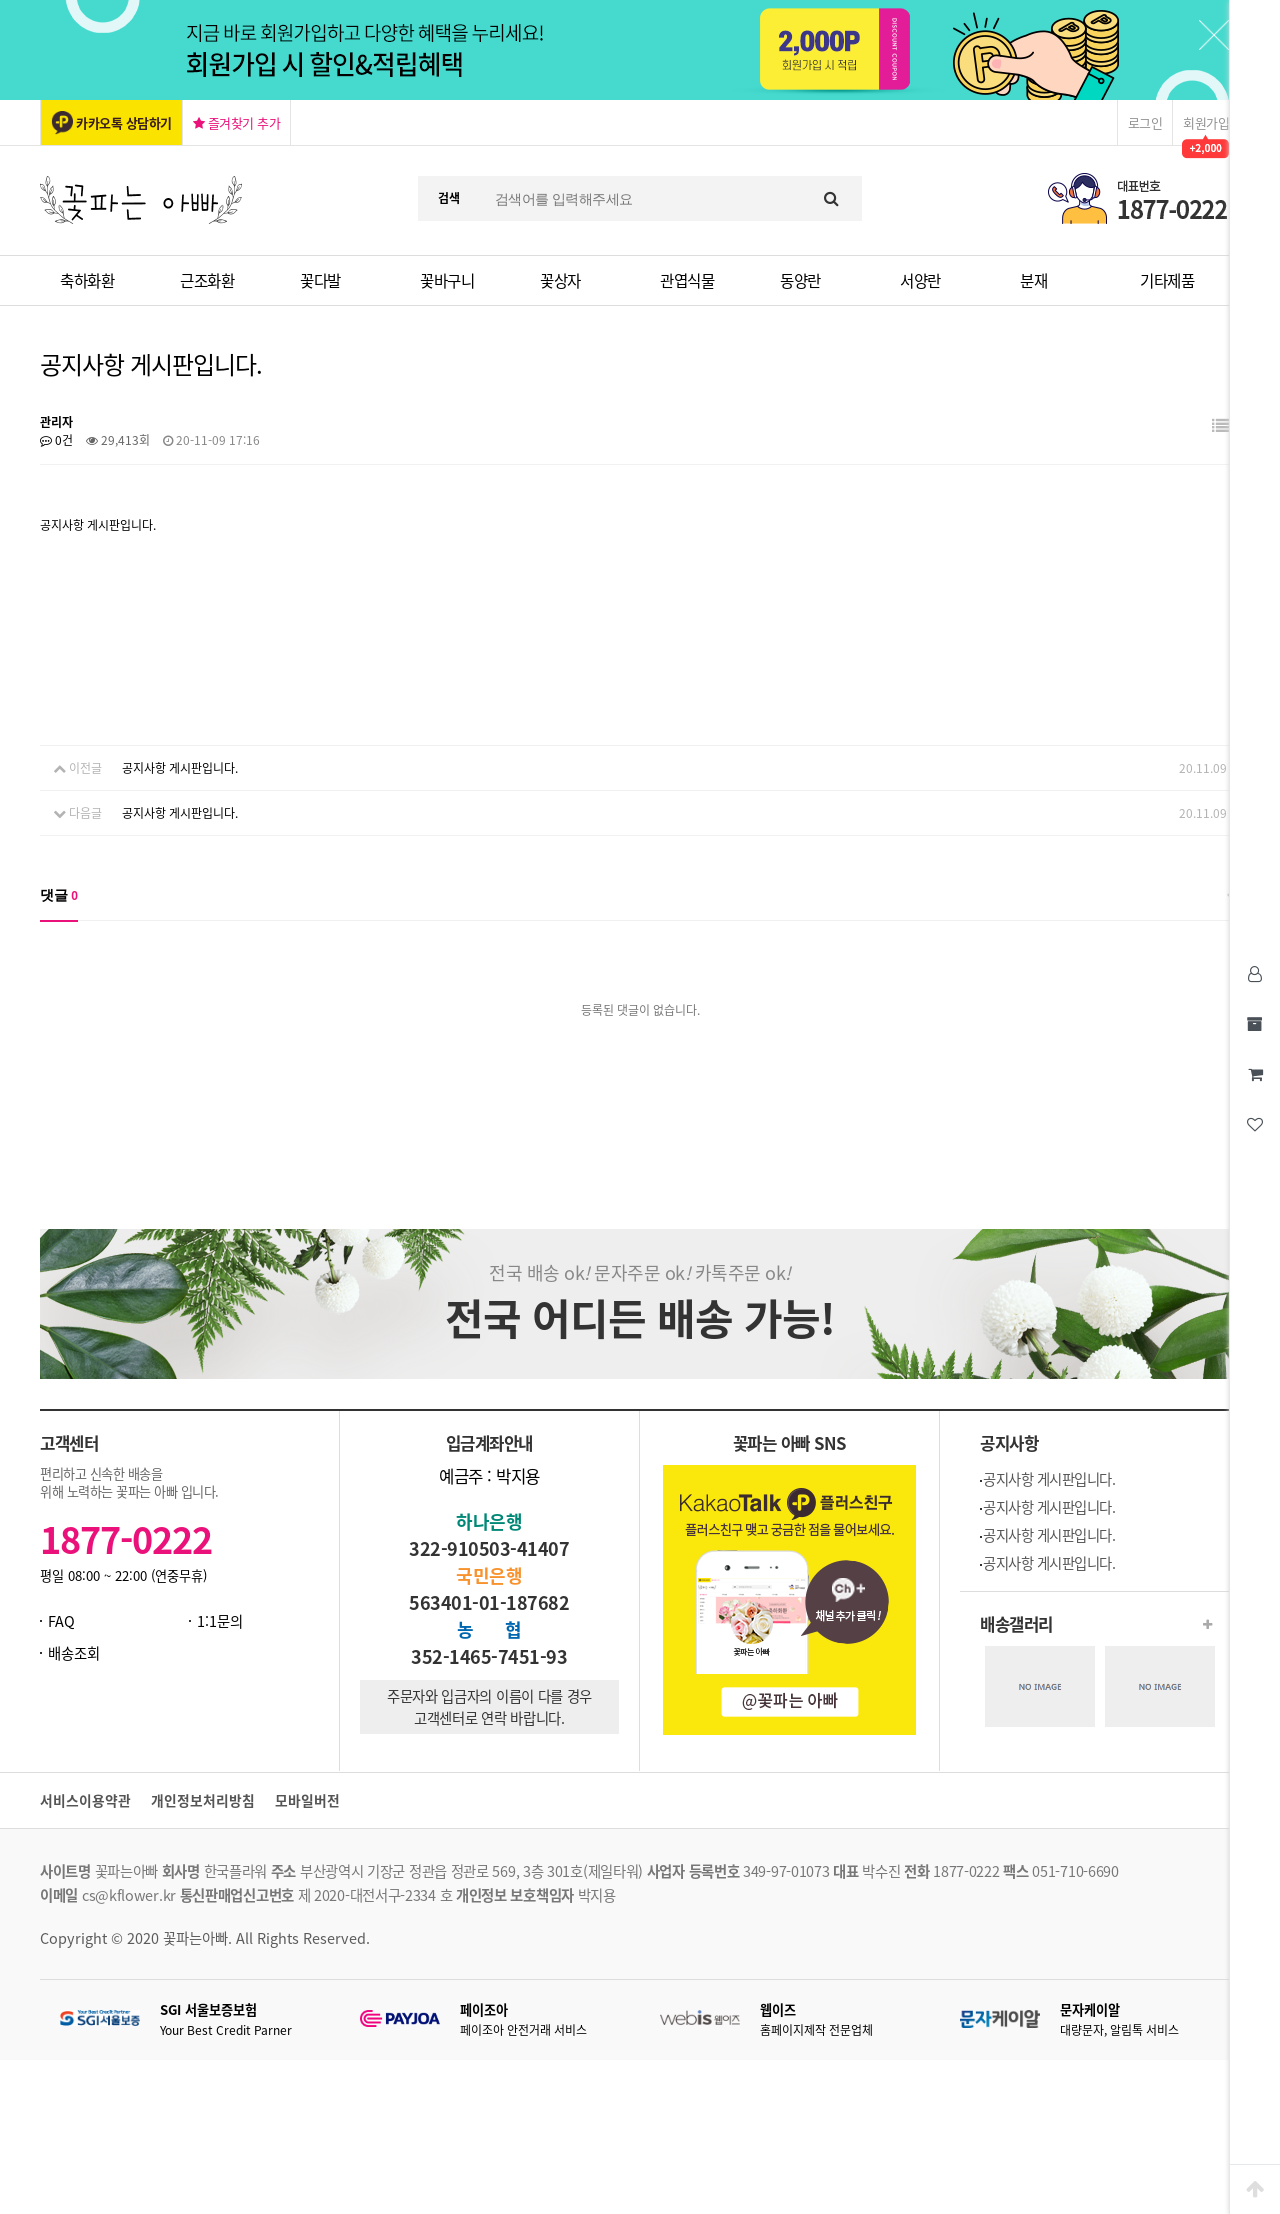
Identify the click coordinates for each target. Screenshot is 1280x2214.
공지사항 (1009, 1443)
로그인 (1145, 122)
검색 (449, 198)
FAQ (61, 1621)
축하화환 (87, 280)
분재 (1033, 280)
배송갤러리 (1016, 1624)
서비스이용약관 (85, 1800)
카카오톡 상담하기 (124, 122)
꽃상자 (560, 280)
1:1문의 (220, 1621)
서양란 (920, 280)
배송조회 (74, 1653)
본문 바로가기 (0, 0)
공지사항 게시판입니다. (180, 768)
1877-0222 (126, 1539)
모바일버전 (307, 1800)
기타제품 (1167, 280)
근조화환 (207, 280)
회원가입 (1206, 122)
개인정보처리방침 (203, 1800)
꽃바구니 (447, 280)
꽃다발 (320, 280)
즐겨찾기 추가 (237, 122)
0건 (56, 440)
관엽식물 (687, 280)
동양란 (800, 280)
